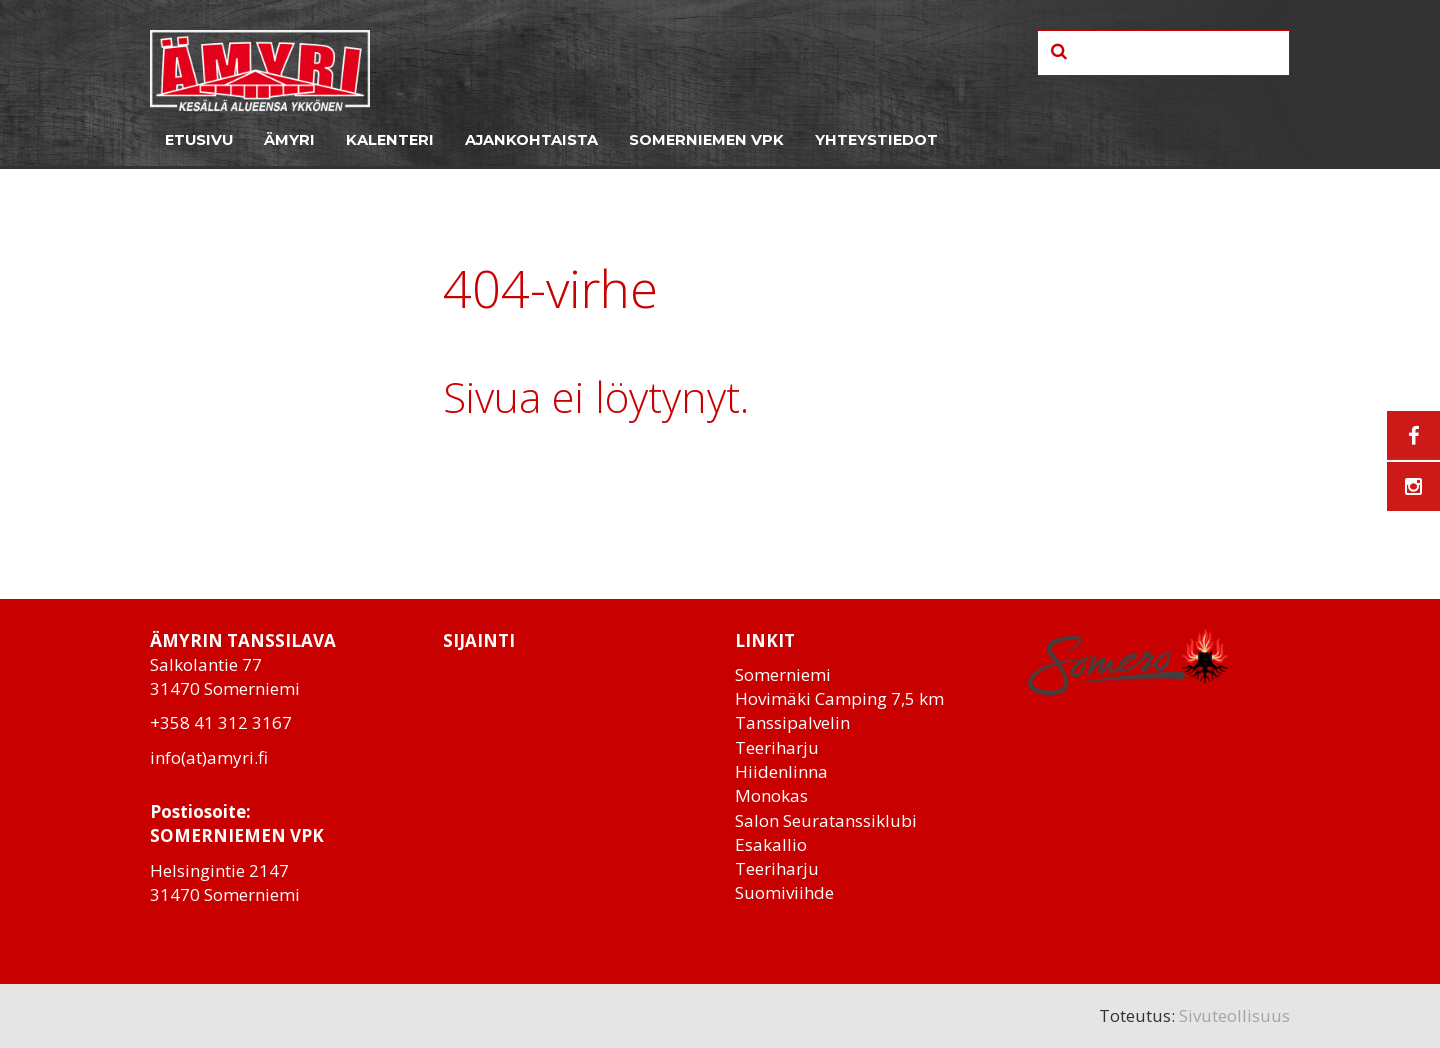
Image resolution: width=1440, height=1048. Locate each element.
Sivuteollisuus (1234, 1015)
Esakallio (771, 844)
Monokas (771, 795)
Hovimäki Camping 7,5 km (839, 698)
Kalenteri (390, 140)
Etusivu (199, 140)
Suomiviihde (784, 892)
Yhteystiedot (876, 140)
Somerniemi (783, 674)
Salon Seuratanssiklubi (826, 820)
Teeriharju (777, 747)
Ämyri (289, 140)
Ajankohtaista (531, 140)
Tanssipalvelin (792, 722)
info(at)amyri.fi (209, 757)
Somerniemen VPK (706, 140)
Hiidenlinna (781, 771)
